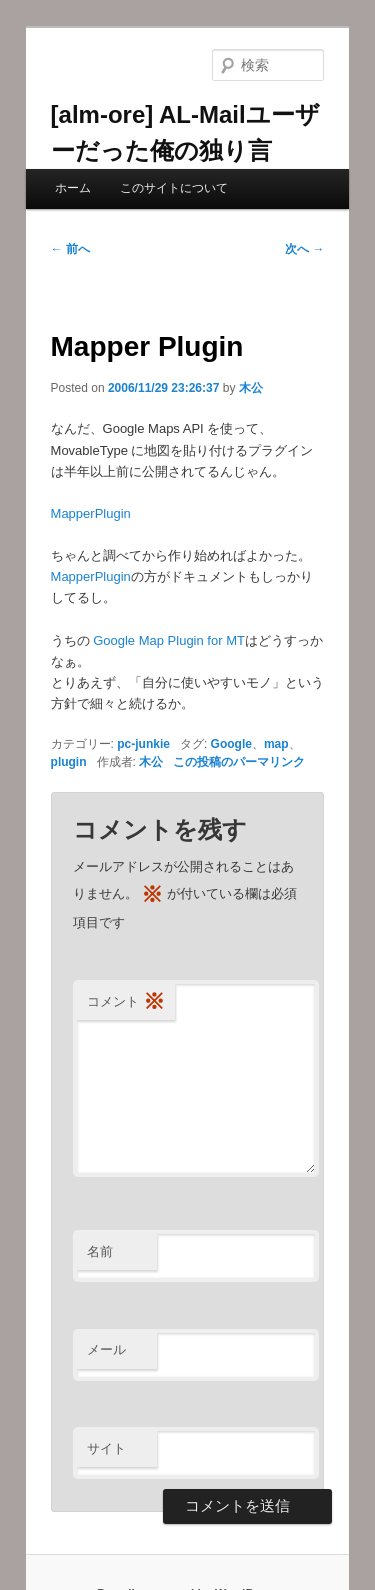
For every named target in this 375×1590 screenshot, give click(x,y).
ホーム (73, 188)
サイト (106, 1448)
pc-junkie (143, 744)
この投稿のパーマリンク (239, 762)
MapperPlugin (91, 513)
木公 (251, 388)
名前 (100, 1251)
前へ (70, 249)
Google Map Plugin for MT (169, 640)
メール (106, 1349)
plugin (69, 762)
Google (231, 744)
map (276, 744)
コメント (126, 1002)
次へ (304, 249)
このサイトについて (174, 188)
